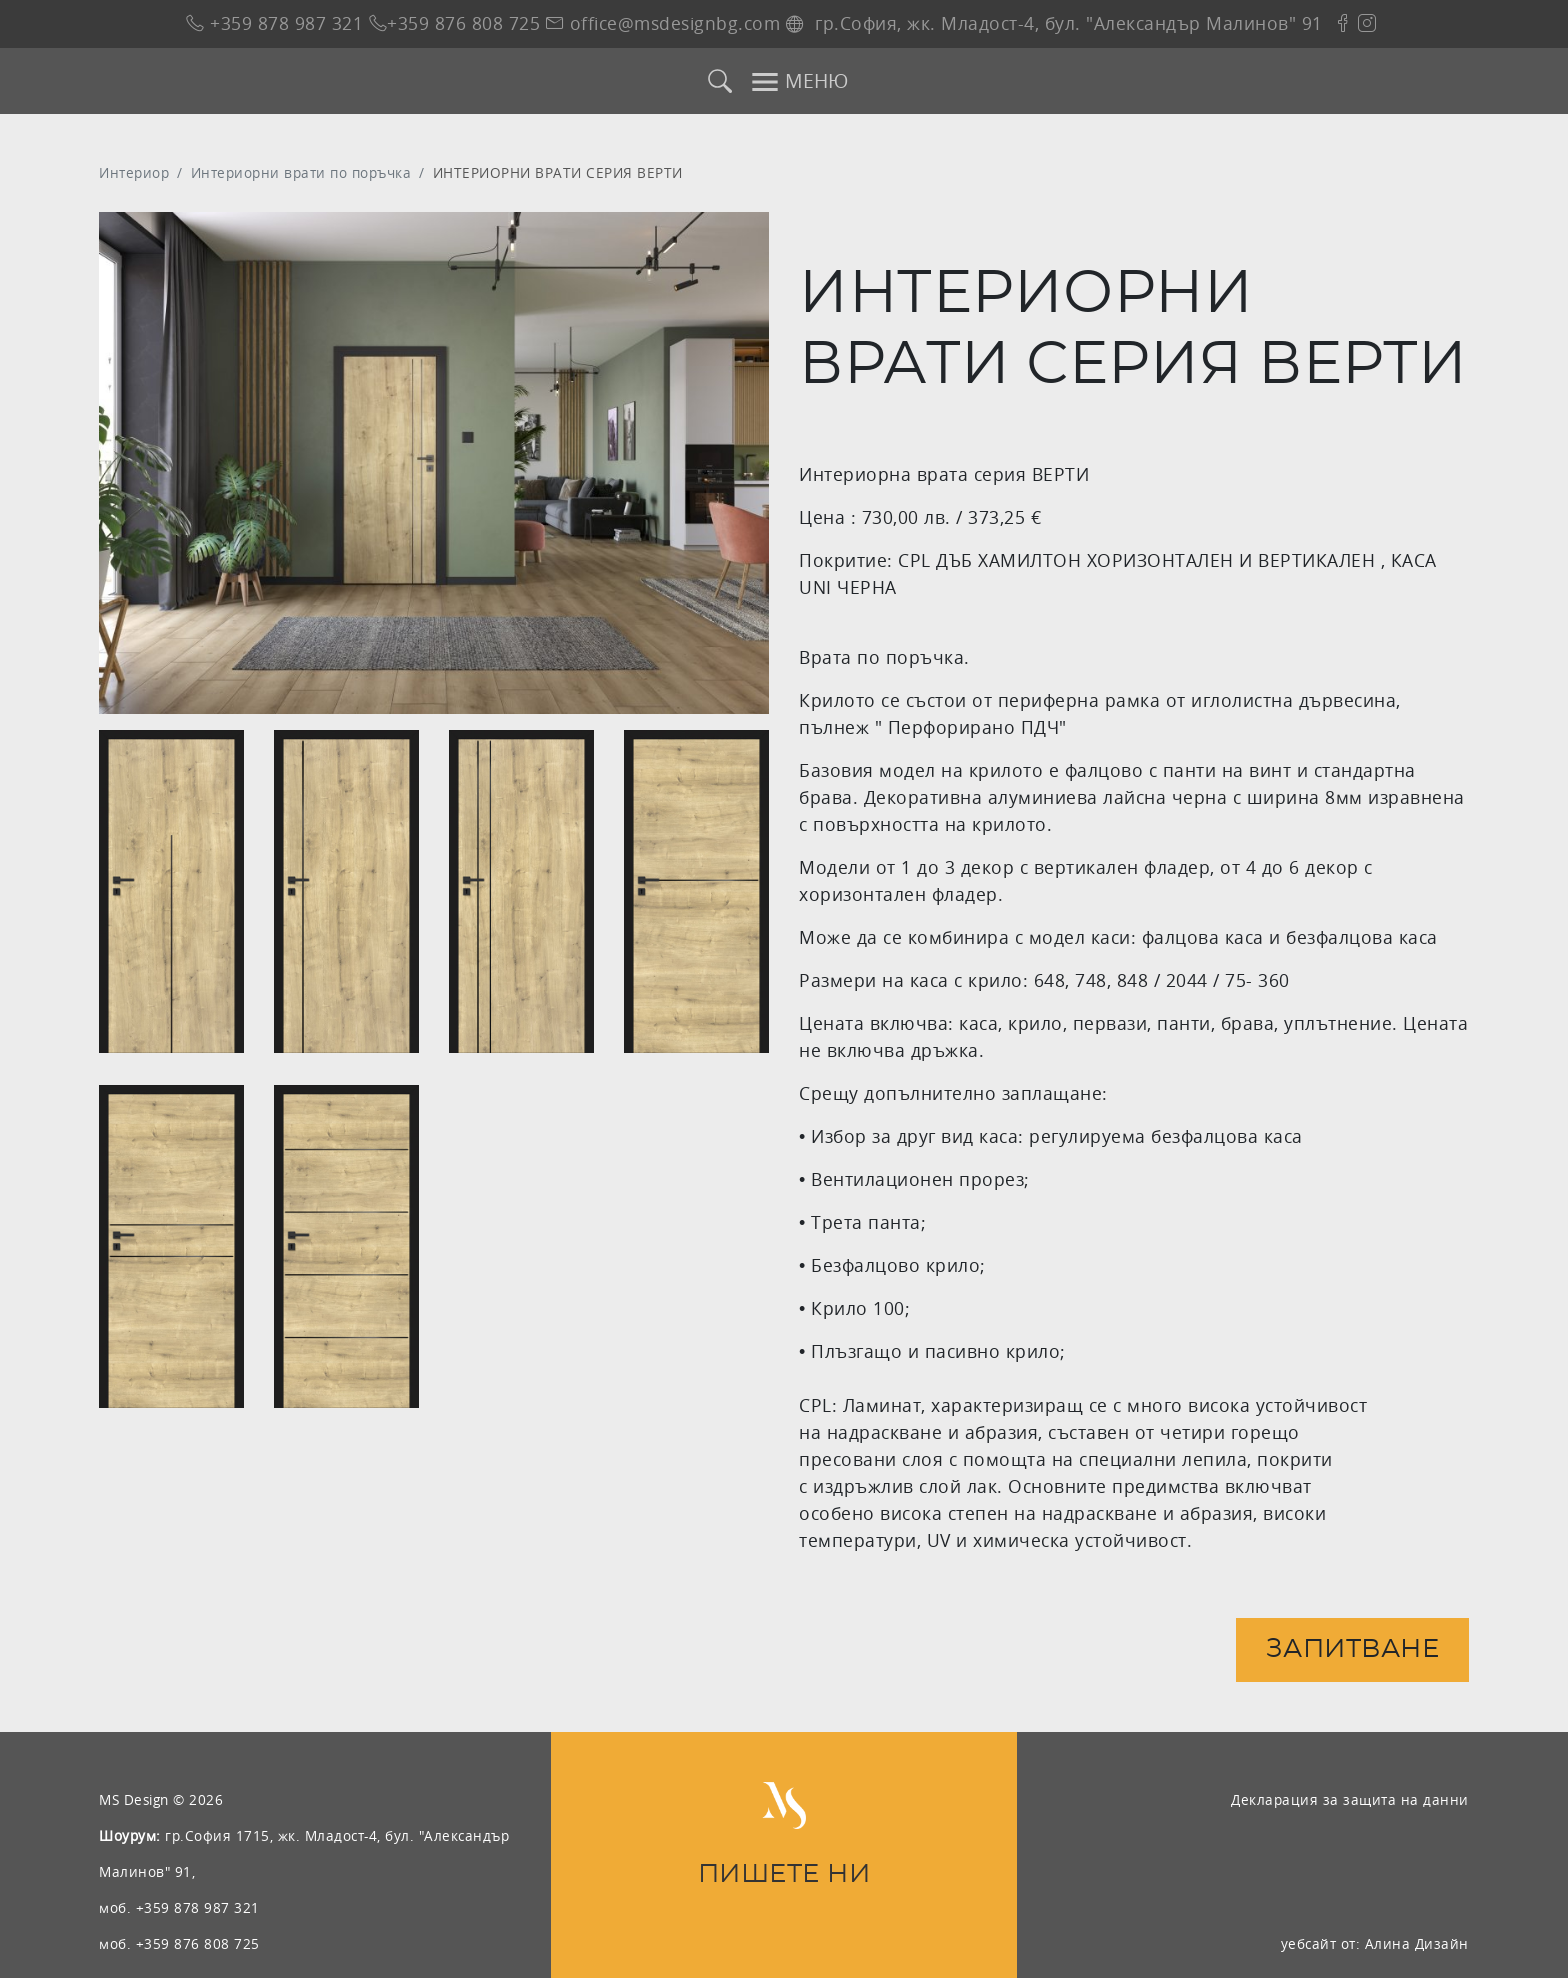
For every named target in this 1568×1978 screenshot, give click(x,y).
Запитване (1353, 1649)
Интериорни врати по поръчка (301, 172)
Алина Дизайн (1417, 1943)
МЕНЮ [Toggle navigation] (799, 82)
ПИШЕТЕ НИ (784, 1874)
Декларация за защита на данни (1350, 1799)
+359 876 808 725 (455, 23)
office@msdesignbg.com (663, 23)
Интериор (134, 172)
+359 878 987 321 (274, 23)
